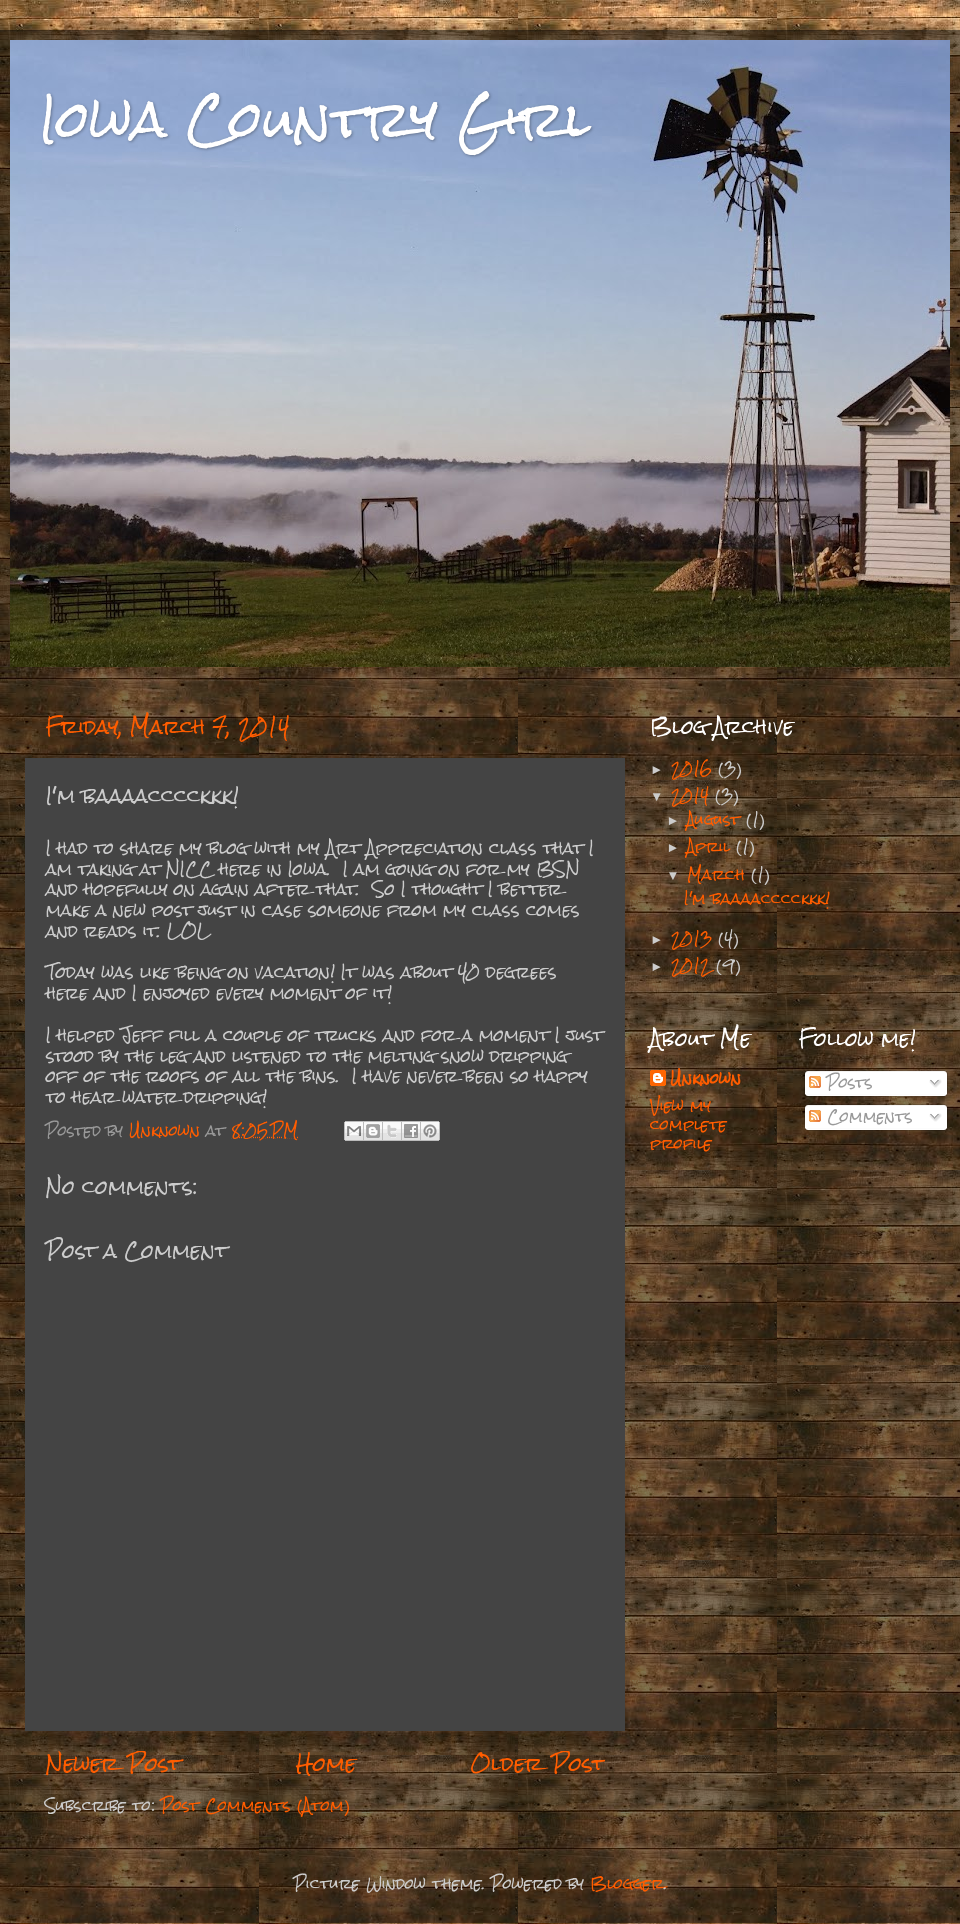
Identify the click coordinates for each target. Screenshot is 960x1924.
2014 (693, 795)
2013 (694, 938)
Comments (861, 1116)
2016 (694, 768)
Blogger (627, 1883)
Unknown (705, 1080)
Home (326, 1763)
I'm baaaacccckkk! (757, 898)
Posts (841, 1082)
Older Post (537, 1763)
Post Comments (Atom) (255, 1805)
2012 (693, 965)
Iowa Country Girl (315, 119)
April (711, 846)
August (716, 819)
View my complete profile (688, 1124)
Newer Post (113, 1763)
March (719, 874)
